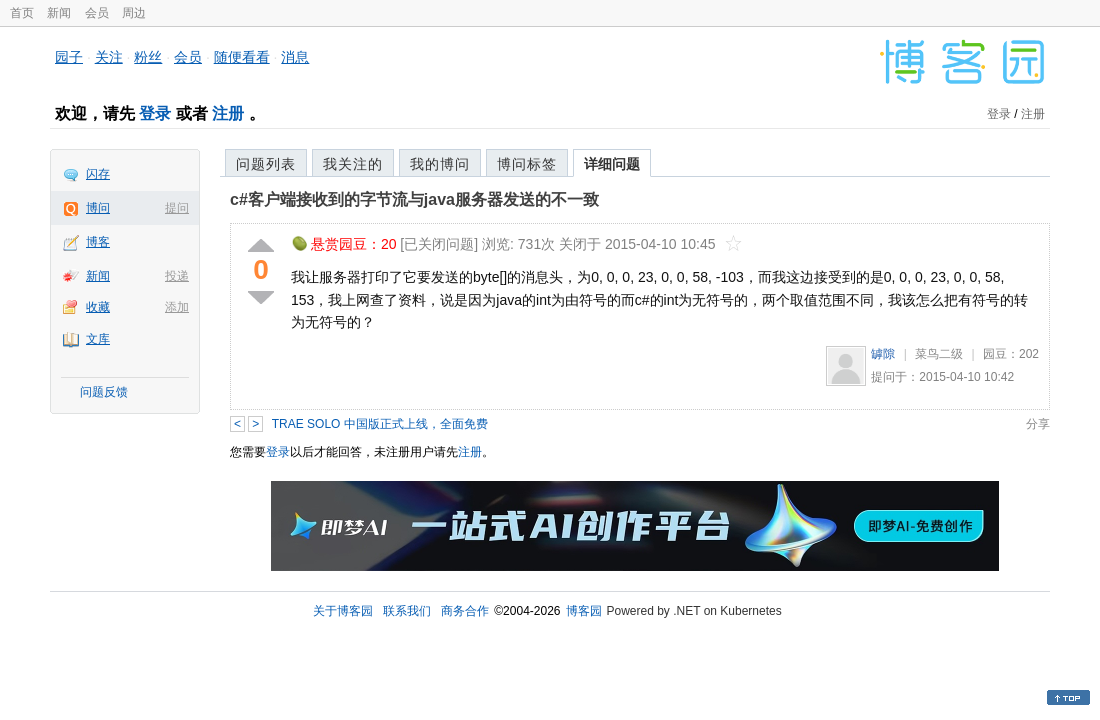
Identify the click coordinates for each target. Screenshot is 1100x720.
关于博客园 (343, 611)
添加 (177, 307)
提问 (177, 208)
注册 (228, 113)
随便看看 (242, 57)
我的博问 (440, 164)
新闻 (59, 13)
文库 (98, 339)
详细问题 (612, 164)
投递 (177, 276)
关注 (109, 57)
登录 (155, 113)
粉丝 (148, 57)
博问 (98, 208)
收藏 (98, 307)
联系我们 (407, 611)
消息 (295, 57)
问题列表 (266, 164)
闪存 (98, 174)
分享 (1038, 424)
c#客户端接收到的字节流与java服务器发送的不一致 (414, 199)
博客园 (584, 611)
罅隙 (883, 354)
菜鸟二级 (939, 354)
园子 (69, 57)
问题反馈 (104, 392)
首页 (22, 13)
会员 (97, 13)
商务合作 (465, 611)
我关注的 (353, 164)
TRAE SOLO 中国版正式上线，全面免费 (380, 424)
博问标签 (527, 164)
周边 (134, 13)
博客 (98, 242)
